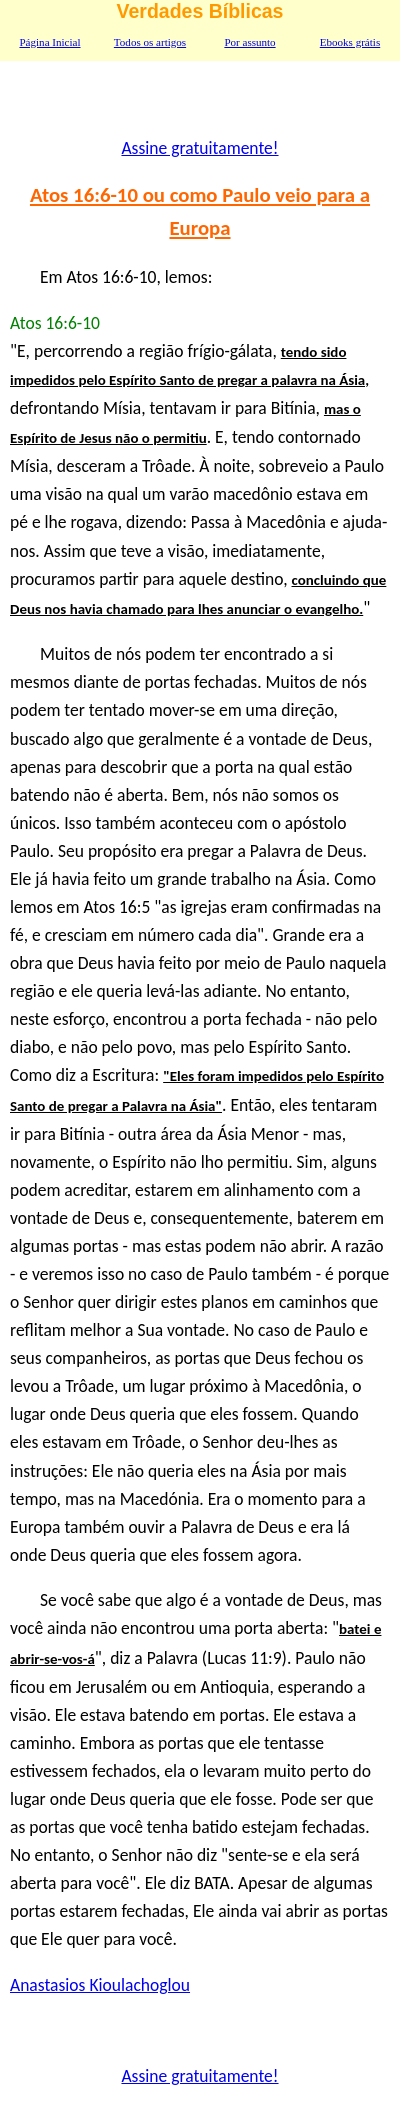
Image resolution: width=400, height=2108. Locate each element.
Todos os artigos (150, 42)
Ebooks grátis (350, 42)
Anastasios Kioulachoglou (100, 1985)
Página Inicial (49, 42)
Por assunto (249, 42)
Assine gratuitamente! (199, 148)
